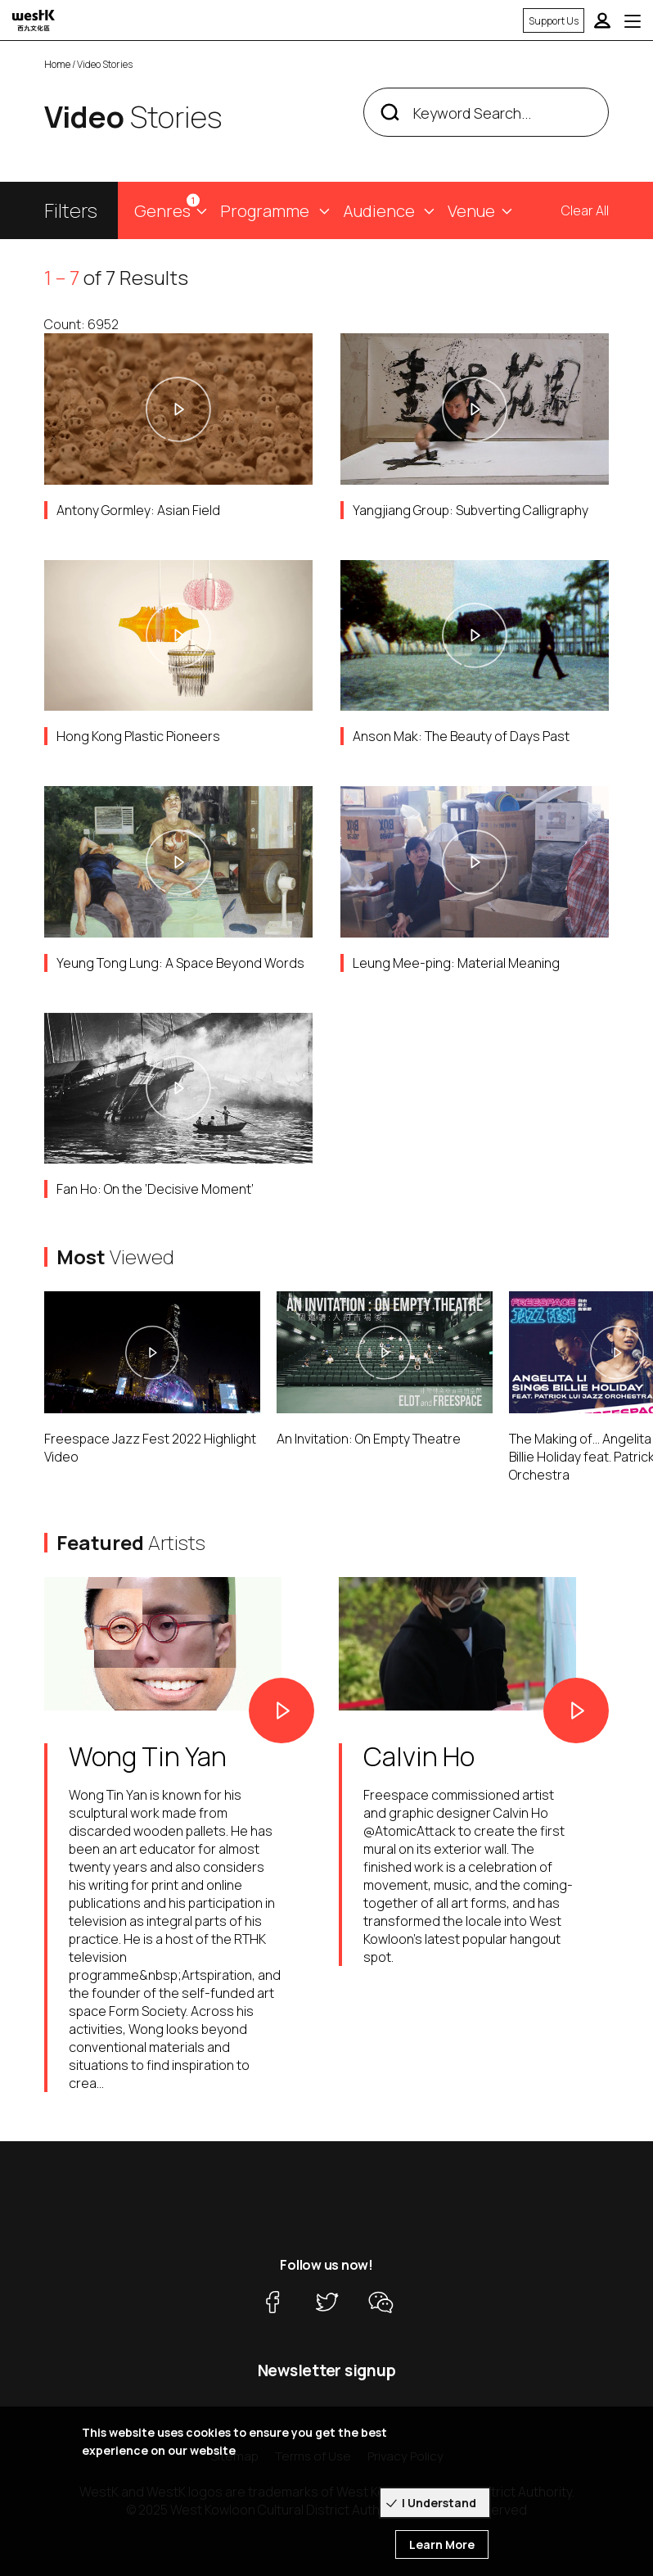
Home (57, 64)
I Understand (439, 2502)
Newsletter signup (327, 2370)
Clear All (585, 210)
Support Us (554, 21)
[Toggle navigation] (632, 20)
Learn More (442, 2544)
